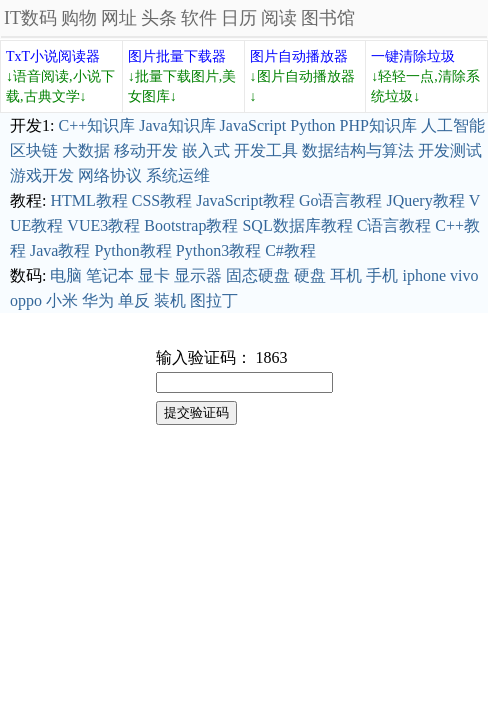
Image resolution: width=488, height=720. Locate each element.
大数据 (86, 150)
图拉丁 (214, 300)
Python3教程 (218, 250)
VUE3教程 (103, 225)
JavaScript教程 (245, 200)
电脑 (66, 275)
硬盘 (310, 275)
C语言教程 (394, 225)
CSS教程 (162, 200)
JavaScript (253, 125)
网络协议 (110, 175)
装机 (170, 300)
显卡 (154, 275)
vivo (464, 275)
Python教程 (132, 250)
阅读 (279, 18)
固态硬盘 (258, 275)
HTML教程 (88, 200)
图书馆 (328, 18)
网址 (119, 18)
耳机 (346, 275)
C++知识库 (96, 125)
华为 (98, 300)
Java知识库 (177, 125)
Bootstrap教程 (191, 225)
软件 (199, 18)
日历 (239, 18)
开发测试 (450, 150)
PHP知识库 (378, 125)
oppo (26, 300)
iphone (424, 275)
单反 (134, 300)
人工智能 (453, 125)
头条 (159, 18)
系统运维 (178, 175)
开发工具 (266, 150)
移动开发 (146, 150)
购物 (79, 18)
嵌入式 (206, 150)
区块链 (34, 150)
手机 (382, 275)
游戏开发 (42, 175)
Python (312, 125)
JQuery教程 (425, 200)
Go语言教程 (341, 200)
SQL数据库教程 (297, 225)
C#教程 (290, 250)
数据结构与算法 (358, 150)
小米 (62, 300)
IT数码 (30, 18)
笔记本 (110, 275)
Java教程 (60, 250)
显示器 (198, 275)
